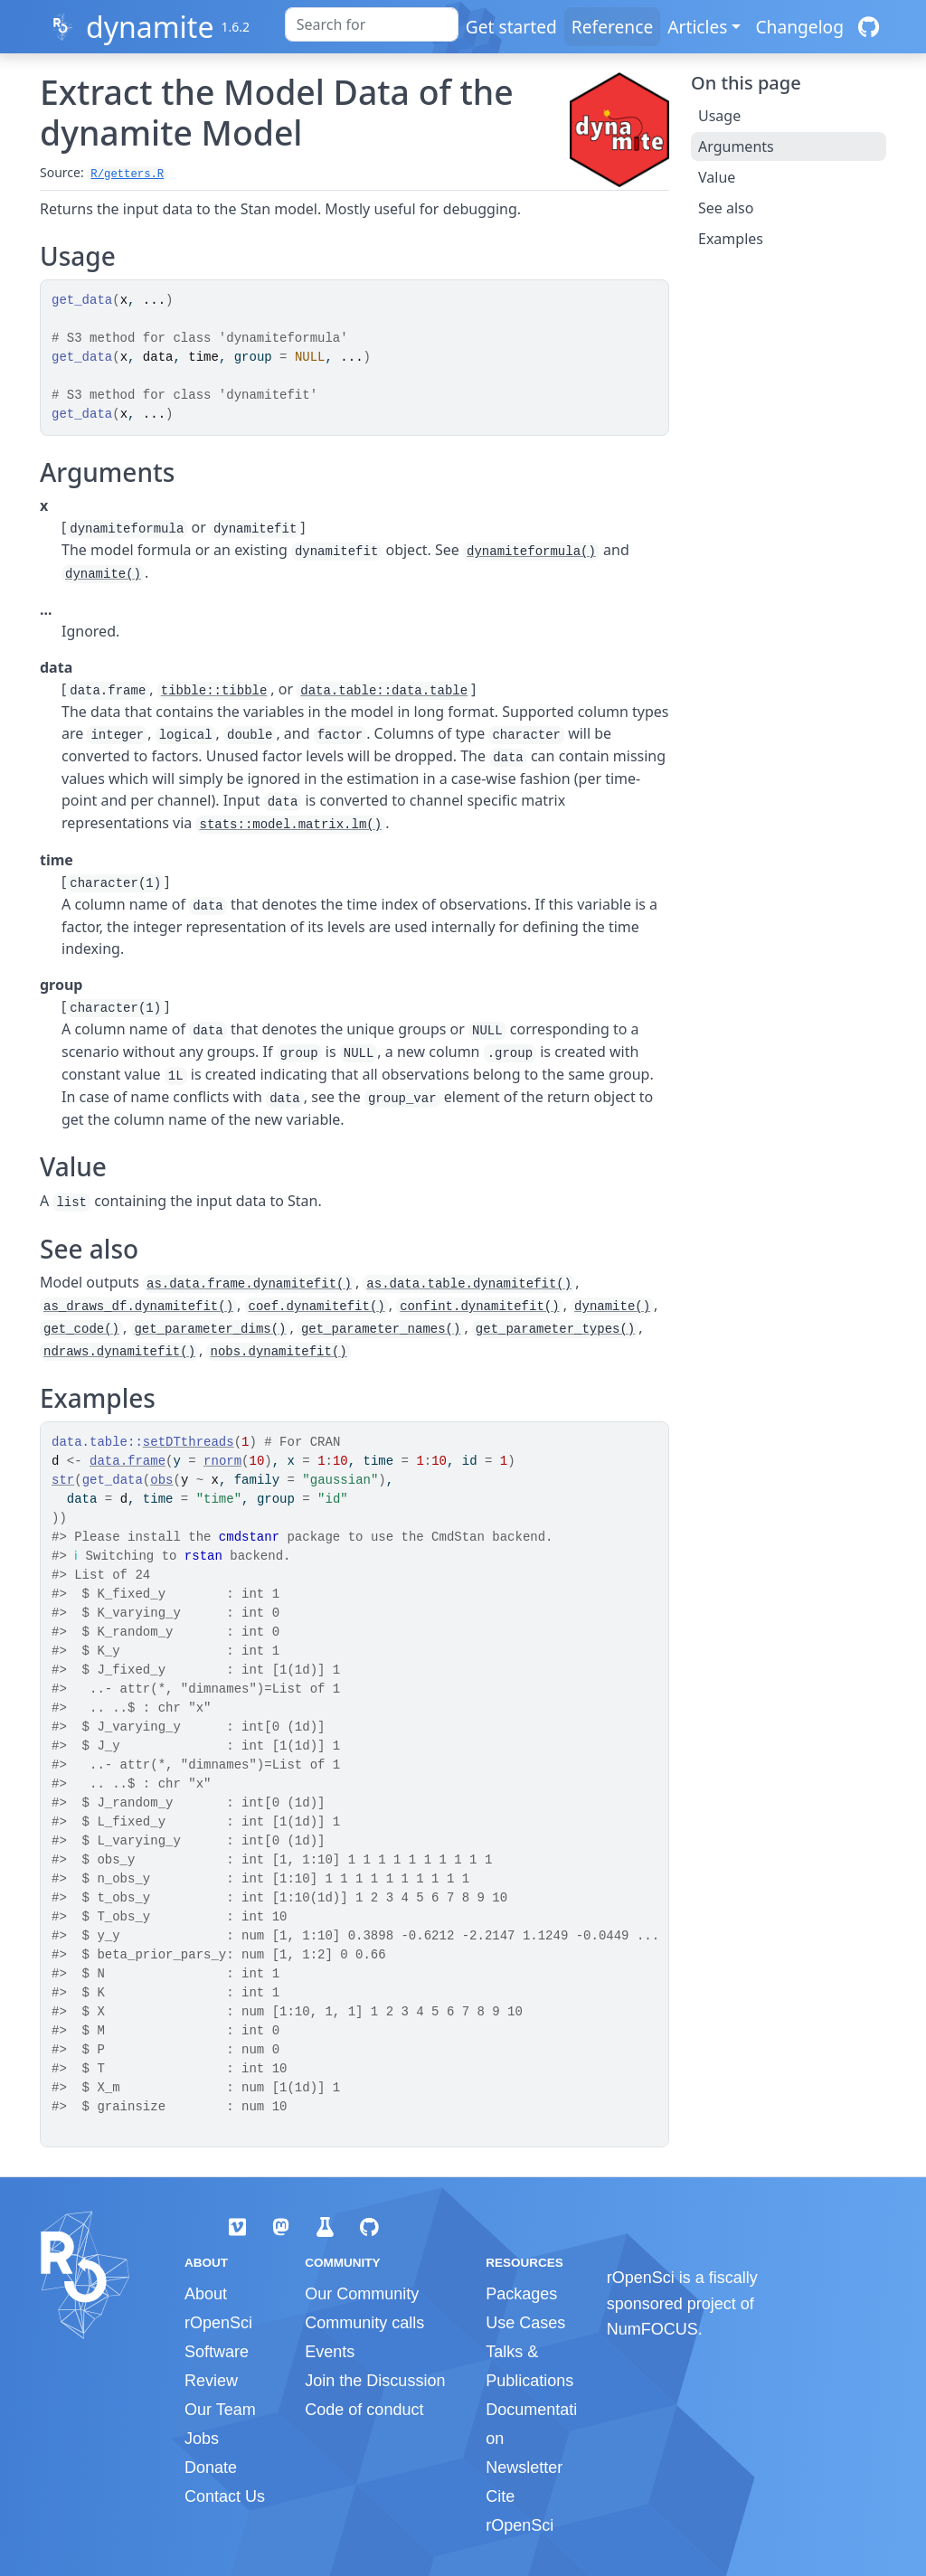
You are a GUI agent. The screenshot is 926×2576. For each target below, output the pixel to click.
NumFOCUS (652, 2329)
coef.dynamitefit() (317, 1306)
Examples (730, 239)
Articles (697, 26)
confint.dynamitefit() (479, 1306)
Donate (210, 2467)
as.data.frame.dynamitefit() (249, 1284)
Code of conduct (364, 2410)
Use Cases (525, 2323)
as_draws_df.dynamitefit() (138, 1306)
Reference (612, 26)
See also (725, 208)
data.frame (127, 1461)
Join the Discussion (375, 2381)
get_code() (81, 1329)
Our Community (362, 2294)
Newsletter (524, 2467)
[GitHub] (868, 26)
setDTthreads (188, 1442)
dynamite (150, 26)
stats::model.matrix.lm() (290, 824)
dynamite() (103, 574)
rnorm (222, 1461)
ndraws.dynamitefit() (119, 1352)
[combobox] (371, 24)
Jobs (201, 2439)
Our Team (220, 2410)
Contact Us (224, 2496)
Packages (521, 2294)
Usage (719, 116)
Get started (511, 26)
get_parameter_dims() (210, 1329)
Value (716, 177)
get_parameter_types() (555, 1329)
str (63, 1480)
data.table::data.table (384, 691)
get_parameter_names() (380, 1329)
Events (329, 2352)
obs (161, 1480)
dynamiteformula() (531, 551)
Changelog (799, 26)
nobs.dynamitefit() (278, 1352)
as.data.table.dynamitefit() (469, 1284)
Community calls (364, 2323)
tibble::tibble (214, 691)
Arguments (736, 146)
